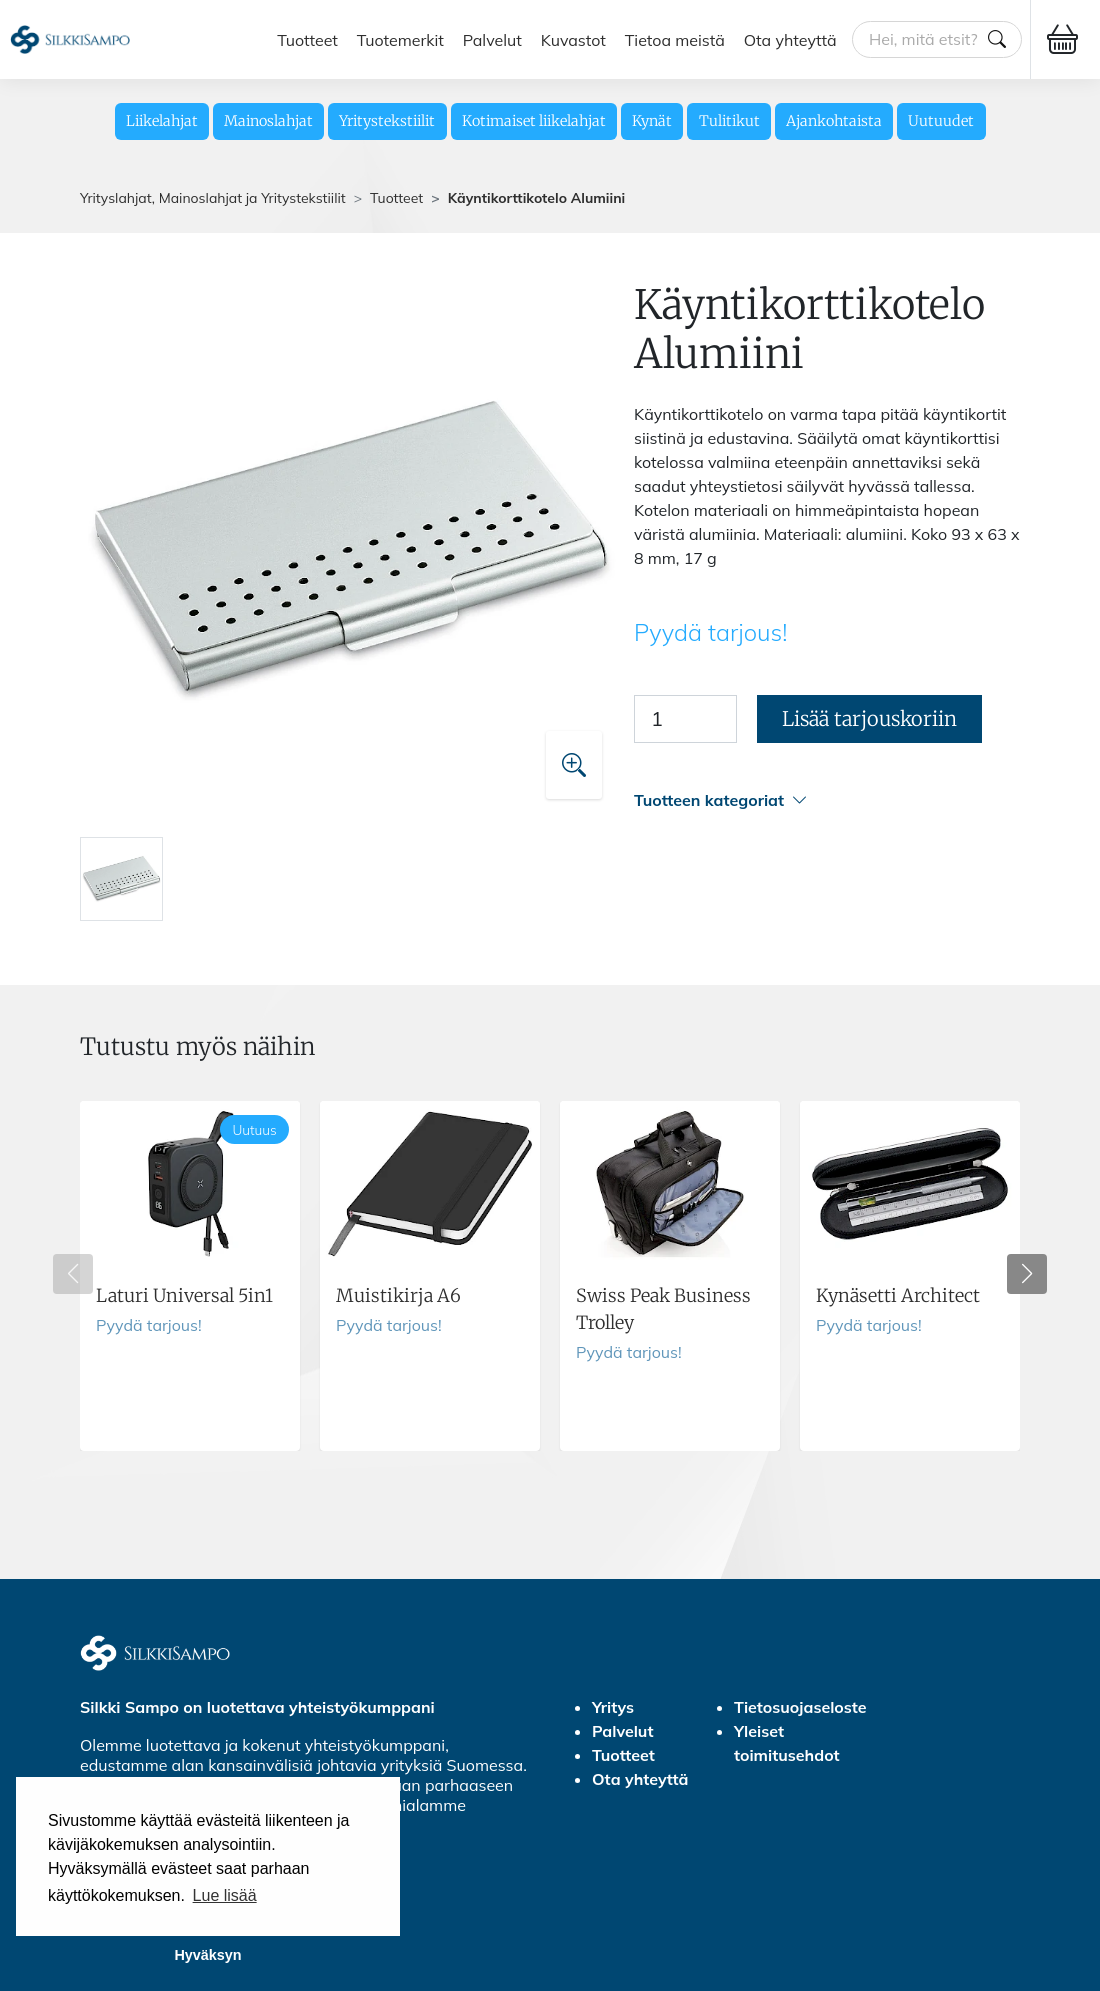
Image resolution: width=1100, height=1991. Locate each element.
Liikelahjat (162, 121)
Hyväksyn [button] (207, 1955)
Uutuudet (941, 121)
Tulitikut (729, 121)
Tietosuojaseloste (800, 1707)
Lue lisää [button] (225, 1895)
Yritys (613, 1707)
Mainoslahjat (268, 121)
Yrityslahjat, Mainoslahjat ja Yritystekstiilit (213, 198)
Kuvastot (573, 39)
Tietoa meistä (675, 39)
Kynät (652, 121)
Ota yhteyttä (790, 39)
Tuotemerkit (400, 39)
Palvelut (492, 39)
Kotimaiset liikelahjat (534, 121)
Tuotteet (307, 39)
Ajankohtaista (834, 121)
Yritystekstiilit (387, 121)
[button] (827, 800)
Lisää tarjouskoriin (869, 718)
